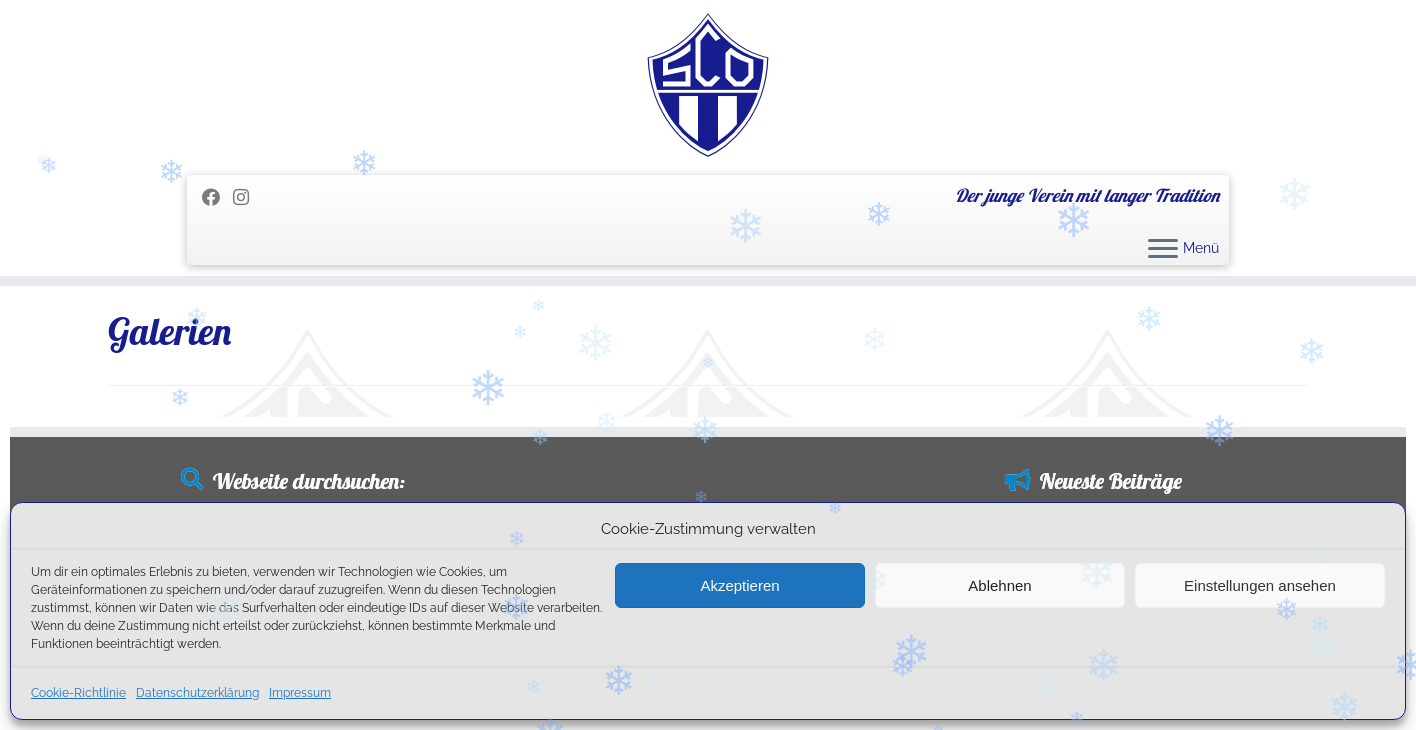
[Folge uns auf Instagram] (247, 197)
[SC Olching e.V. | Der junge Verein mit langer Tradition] (708, 85)
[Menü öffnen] (1163, 250)
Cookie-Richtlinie (78, 693)
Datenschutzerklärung (197, 693)
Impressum (300, 693)
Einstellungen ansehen (1260, 585)
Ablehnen (999, 585)
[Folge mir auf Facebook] (217, 197)
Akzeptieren (739, 585)
